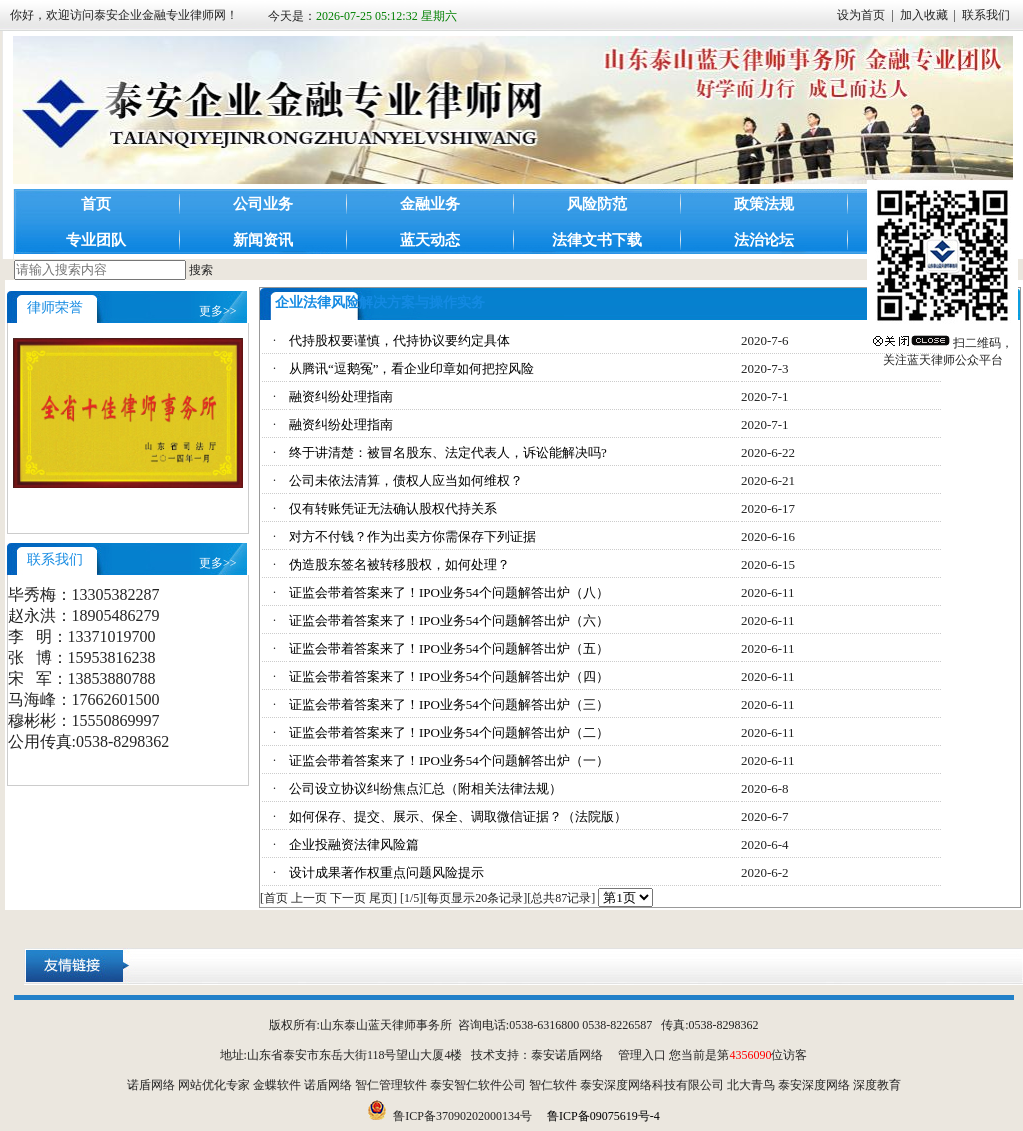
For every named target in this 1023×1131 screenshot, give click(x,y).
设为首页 (861, 15)
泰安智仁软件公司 (478, 1085)
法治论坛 (764, 240)
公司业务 (263, 204)
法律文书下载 (597, 240)
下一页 (348, 898)
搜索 (201, 270)
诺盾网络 (151, 1085)
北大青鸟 (751, 1085)
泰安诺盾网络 (567, 1055)
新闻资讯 (263, 240)
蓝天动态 (430, 240)
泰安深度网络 (814, 1085)
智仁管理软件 (391, 1085)
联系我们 (986, 15)
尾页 (381, 898)
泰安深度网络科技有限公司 (652, 1085)
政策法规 (764, 204)
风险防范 (597, 204)
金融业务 (430, 204)
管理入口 (642, 1055)
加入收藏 (924, 15)
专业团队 (96, 240)
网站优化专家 (214, 1085)
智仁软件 (553, 1085)
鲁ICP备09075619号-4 (603, 1116)
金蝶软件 (277, 1085)
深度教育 (877, 1085)
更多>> (218, 311)
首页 (96, 204)
